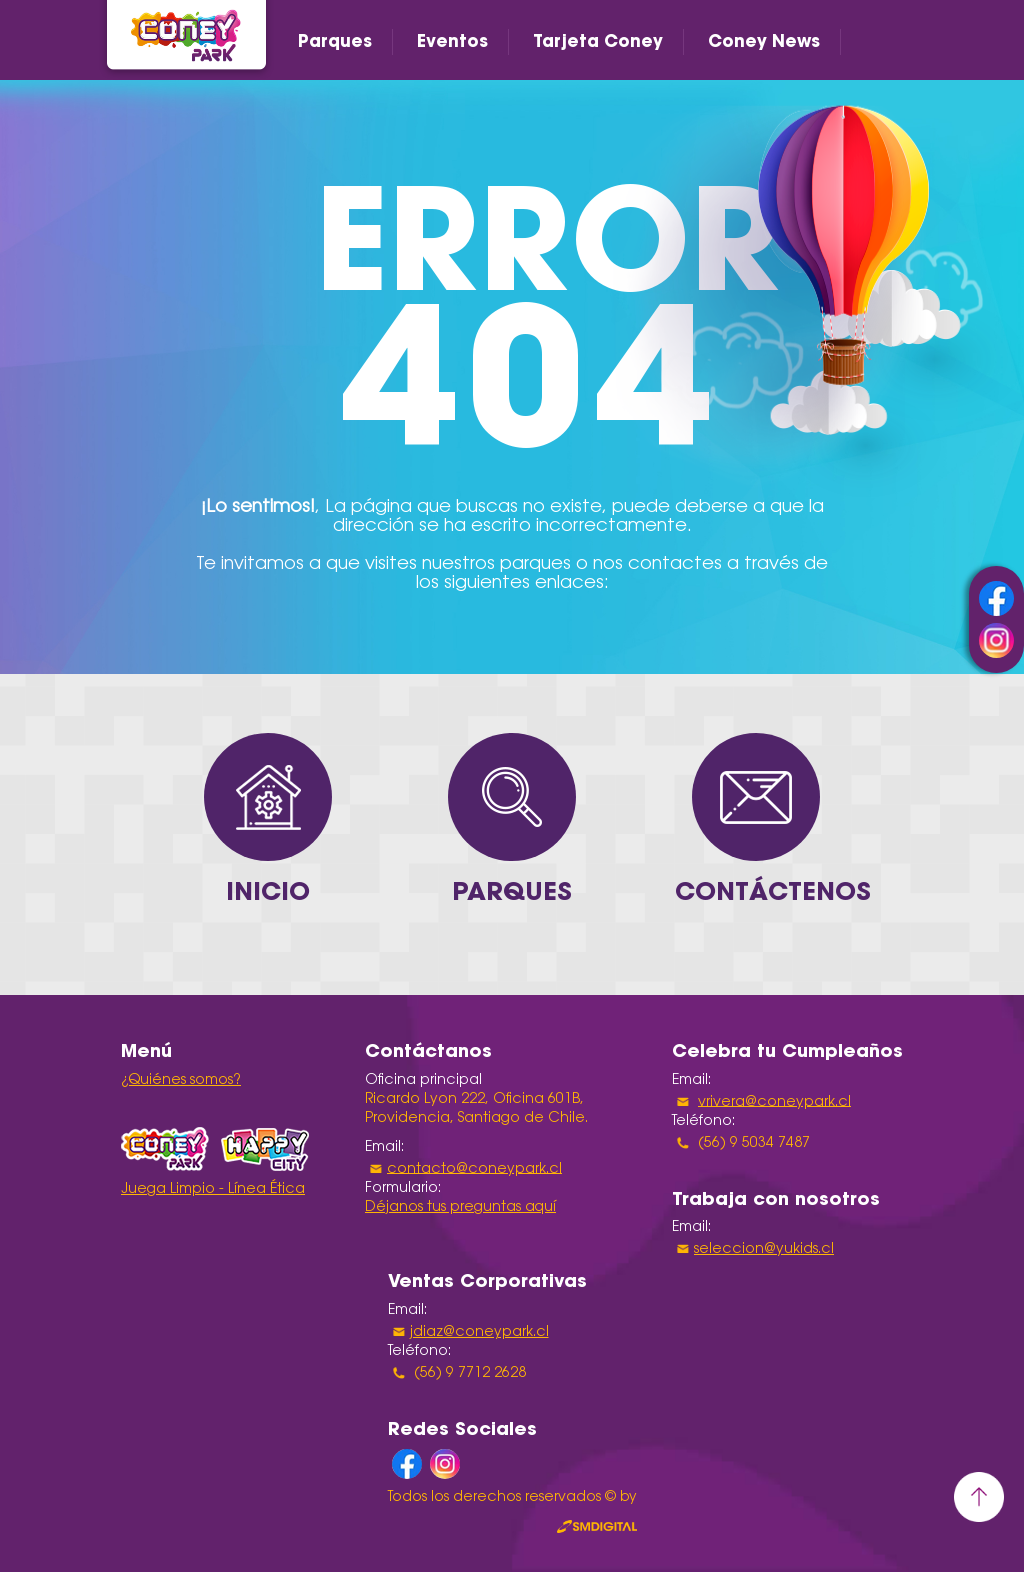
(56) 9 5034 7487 (752, 1143)
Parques (335, 41)
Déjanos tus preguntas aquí (460, 1208)
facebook (996, 598)
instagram (996, 640)
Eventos (452, 41)
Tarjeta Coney (598, 41)
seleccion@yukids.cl (764, 1250)
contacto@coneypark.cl (474, 1169)
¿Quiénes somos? (181, 1081)
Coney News (764, 41)
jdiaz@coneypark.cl (479, 1333)
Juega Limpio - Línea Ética (213, 1190)
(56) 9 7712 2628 (468, 1374)
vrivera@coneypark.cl (774, 1102)
